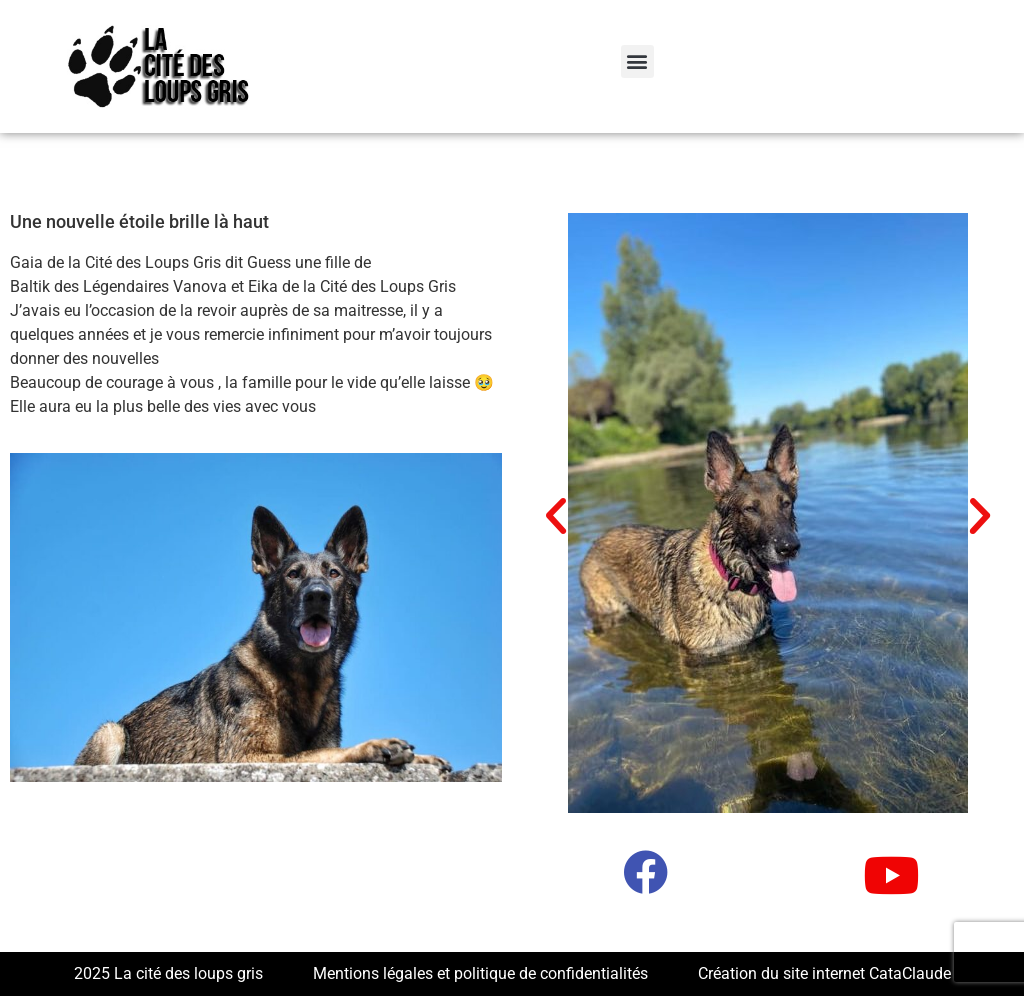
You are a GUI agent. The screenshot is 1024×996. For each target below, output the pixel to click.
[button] (637, 61)
